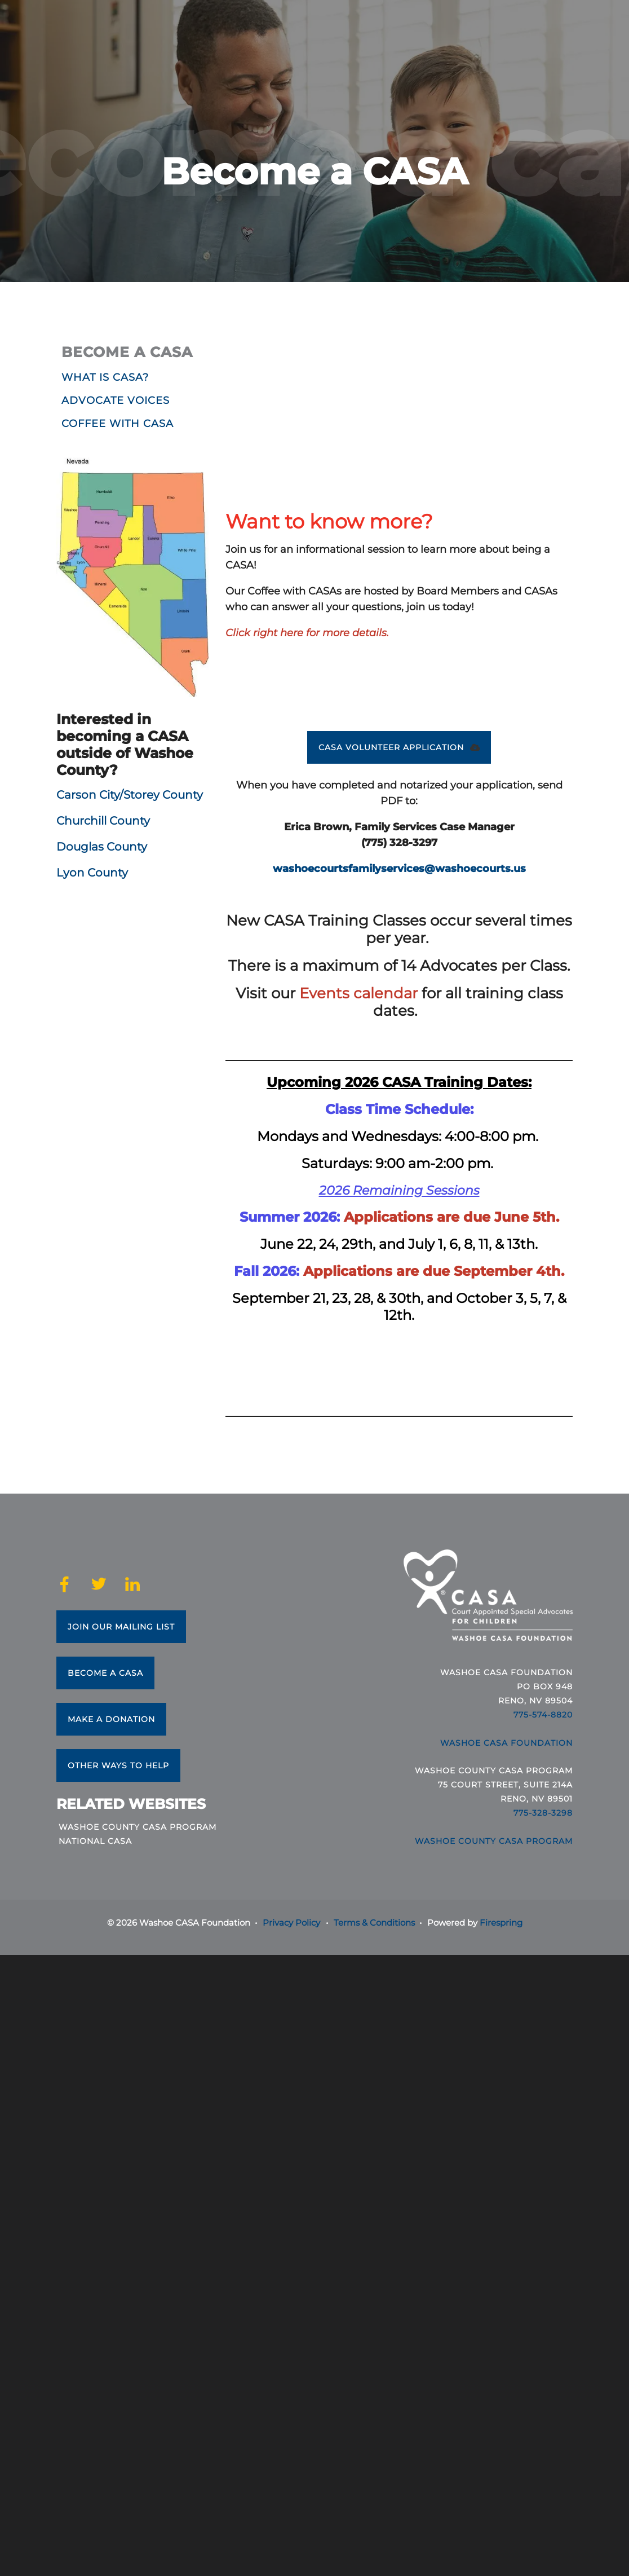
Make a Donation (111, 1719)
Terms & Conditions (374, 1922)
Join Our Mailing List (121, 1627)
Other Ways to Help (118, 1765)
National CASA (95, 1841)
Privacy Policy (291, 1922)
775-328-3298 (543, 1813)
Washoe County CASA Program (137, 1827)
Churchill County (103, 820)
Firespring (501, 1922)
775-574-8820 (543, 1715)
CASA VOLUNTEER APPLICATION (399, 747)
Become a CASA (105, 1673)
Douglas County (101, 846)
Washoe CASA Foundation (506, 1743)
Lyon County (93, 872)
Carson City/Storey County (129, 795)
